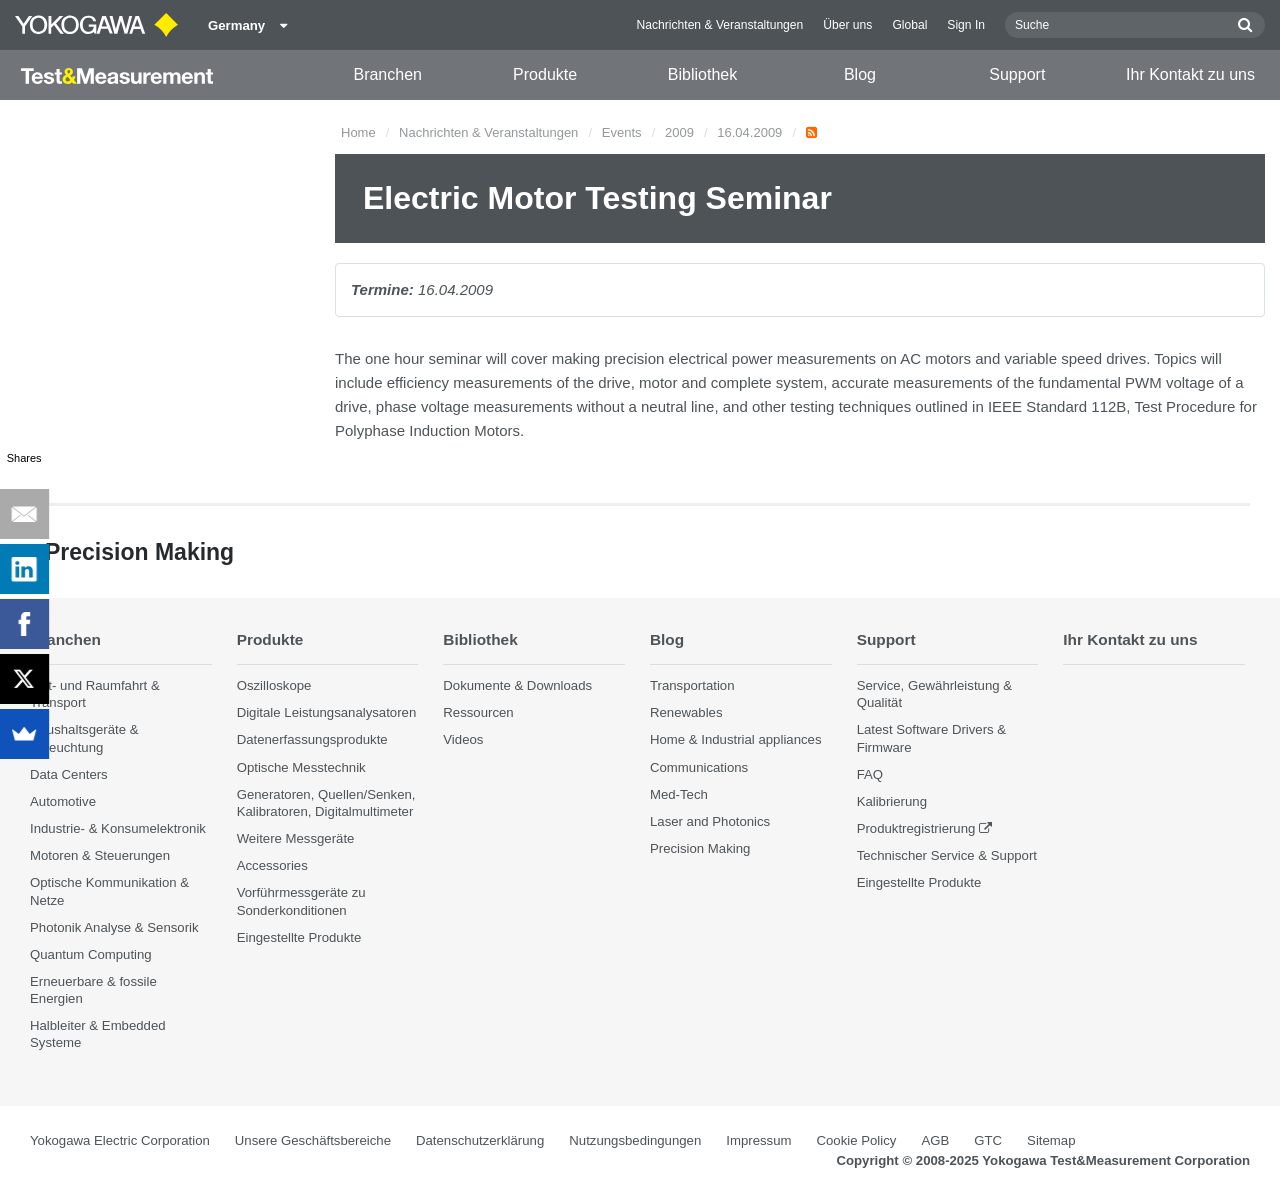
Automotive (63, 801)
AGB (935, 1140)
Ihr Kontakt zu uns (1190, 74)
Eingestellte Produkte (299, 937)
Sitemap (1051, 1140)
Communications (699, 767)
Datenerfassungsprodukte (312, 739)
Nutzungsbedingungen (635, 1140)
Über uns (847, 25)
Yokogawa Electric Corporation (120, 1140)
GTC (988, 1140)
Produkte (545, 74)
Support (1017, 74)
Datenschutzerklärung (480, 1140)
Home (358, 132)
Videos (463, 739)
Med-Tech (679, 794)
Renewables (686, 712)
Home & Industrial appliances (736, 739)
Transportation (692, 685)
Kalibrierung (892, 801)
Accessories (272, 865)
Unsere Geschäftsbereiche (313, 1140)
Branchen (387, 74)
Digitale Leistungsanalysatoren (327, 712)
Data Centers (69, 774)
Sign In (966, 25)
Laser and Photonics (710, 821)
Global (909, 25)
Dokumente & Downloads (517, 685)
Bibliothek (702, 74)
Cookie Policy (857, 1140)
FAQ (870, 774)
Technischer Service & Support (947, 855)
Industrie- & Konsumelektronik (118, 828)
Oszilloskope (274, 685)
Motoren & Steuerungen (100, 855)
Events (622, 132)
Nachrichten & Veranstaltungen (720, 25)
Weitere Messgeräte (296, 838)
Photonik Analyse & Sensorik (114, 927)
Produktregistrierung (916, 828)
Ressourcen (478, 712)
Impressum (758, 1140)
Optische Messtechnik (301, 767)
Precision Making (700, 848)
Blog (860, 74)
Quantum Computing (91, 954)
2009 (679, 132)
